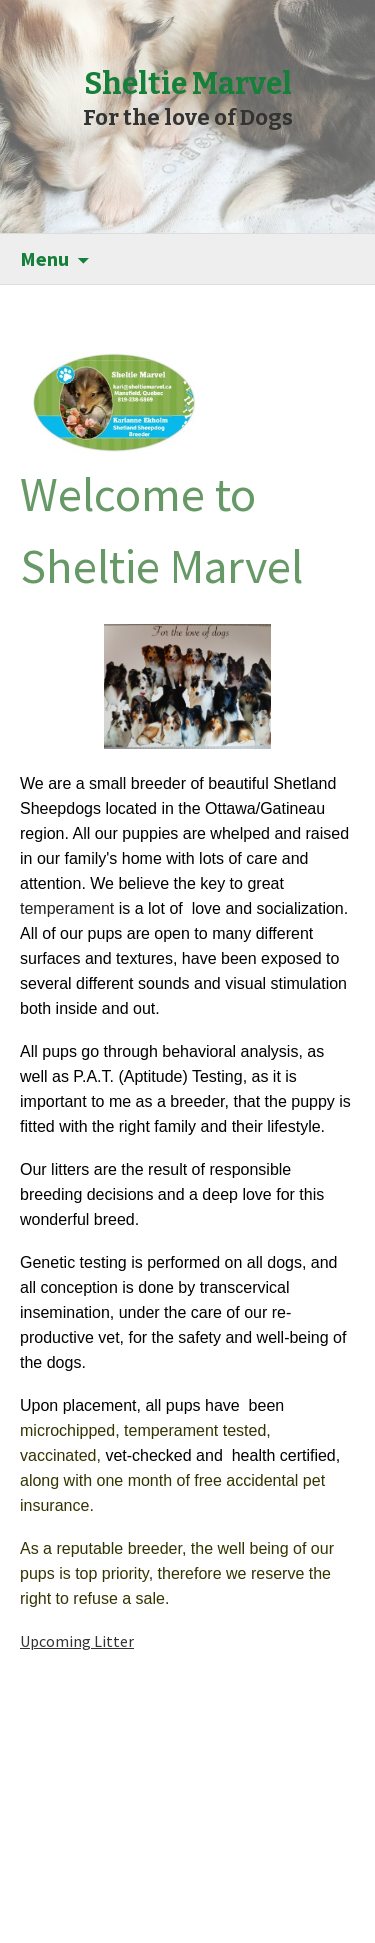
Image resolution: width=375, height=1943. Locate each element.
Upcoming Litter (77, 1641)
